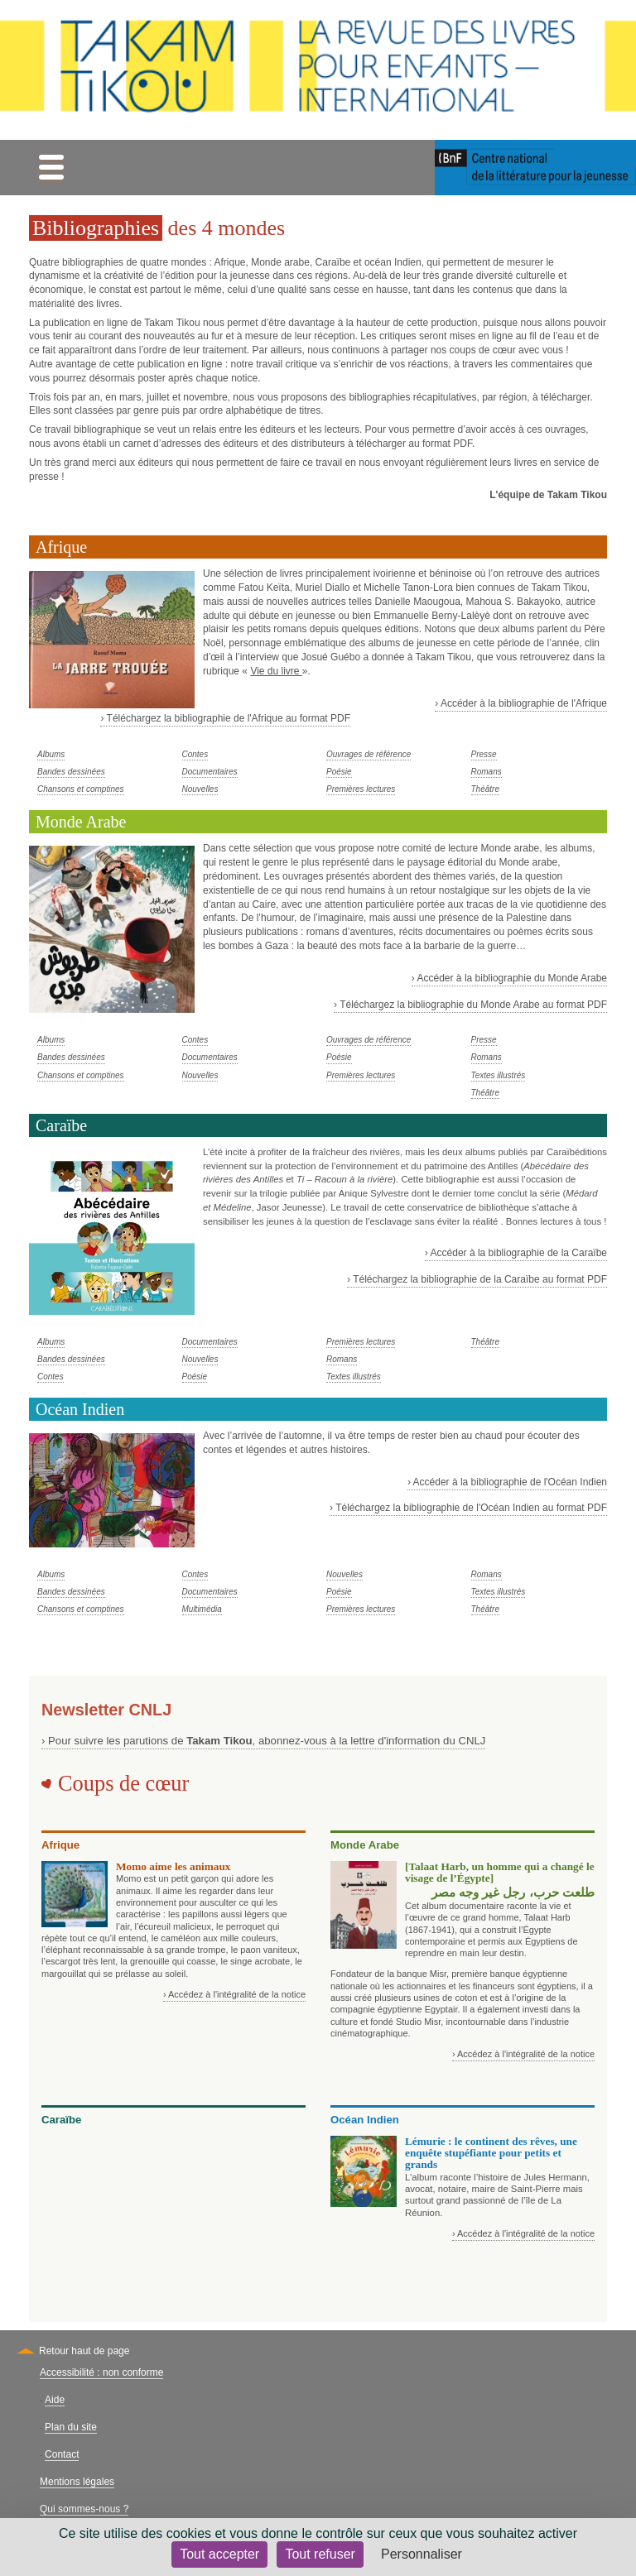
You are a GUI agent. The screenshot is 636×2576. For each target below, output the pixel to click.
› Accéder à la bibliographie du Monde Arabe (509, 978)
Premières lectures (360, 789)
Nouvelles (200, 789)
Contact (62, 2454)
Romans (486, 771)
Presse (484, 754)
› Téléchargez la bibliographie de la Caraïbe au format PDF (477, 1279)
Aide (55, 2400)
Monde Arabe (81, 822)
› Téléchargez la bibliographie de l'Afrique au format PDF (225, 718)
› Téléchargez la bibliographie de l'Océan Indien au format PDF (468, 1507)
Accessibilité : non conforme (101, 2372)
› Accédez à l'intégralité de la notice (234, 1994)
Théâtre (485, 789)
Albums (51, 754)
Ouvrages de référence (368, 754)
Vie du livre (275, 671)
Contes (195, 754)
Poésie (339, 771)
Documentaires (210, 771)
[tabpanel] (318, 672)
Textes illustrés (498, 1075)
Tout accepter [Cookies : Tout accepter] (219, 2554)
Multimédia (202, 1609)
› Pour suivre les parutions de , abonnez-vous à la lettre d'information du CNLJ (263, 1740)
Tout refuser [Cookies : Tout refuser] (319, 2554)
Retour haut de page (84, 2351)
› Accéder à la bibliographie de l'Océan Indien (507, 1482)
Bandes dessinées (71, 771)
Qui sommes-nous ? (84, 2509)
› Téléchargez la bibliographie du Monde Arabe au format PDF (470, 1004)
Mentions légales (77, 2481)
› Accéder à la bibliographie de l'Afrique (521, 703)
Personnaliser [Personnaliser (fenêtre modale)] (421, 2554)
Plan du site (71, 2427)
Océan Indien (80, 1409)
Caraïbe (61, 1125)
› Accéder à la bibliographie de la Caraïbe (516, 1253)
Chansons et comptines (80, 789)
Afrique (61, 547)
